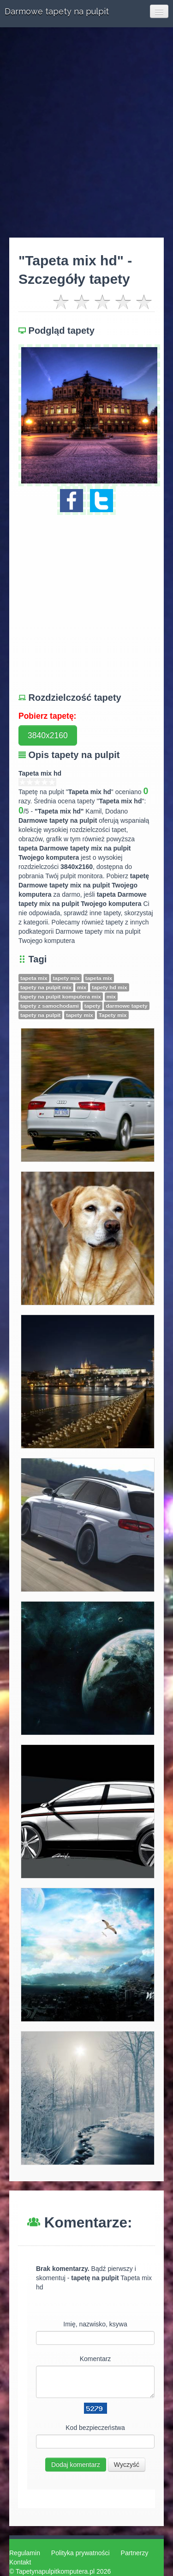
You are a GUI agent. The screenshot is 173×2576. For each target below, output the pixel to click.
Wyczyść (126, 2464)
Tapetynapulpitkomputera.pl (55, 2571)
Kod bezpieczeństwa (95, 2427)
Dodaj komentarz (75, 2464)
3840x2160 (48, 735)
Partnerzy (135, 2553)
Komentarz (95, 2358)
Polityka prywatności (80, 2553)
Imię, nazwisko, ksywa (95, 2324)
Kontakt (20, 2562)
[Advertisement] (86, 132)
